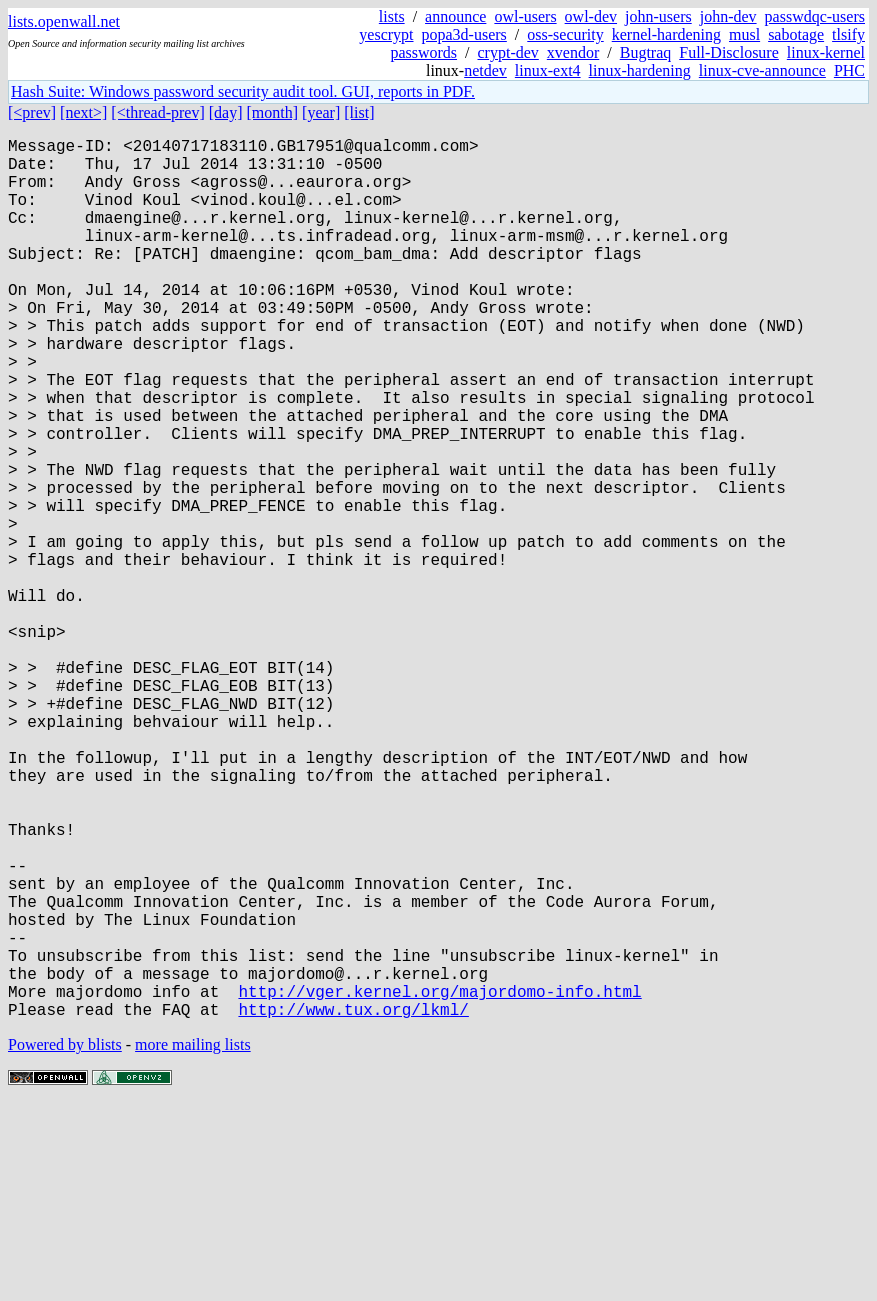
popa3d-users (464, 34)
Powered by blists (65, 1240)
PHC (849, 70)
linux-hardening (640, 70)
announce (455, 16)
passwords (423, 52)
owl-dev (591, 16)
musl (744, 34)
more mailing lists (193, 1240)
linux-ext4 (548, 70)
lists (392, 16)
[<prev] (32, 112)
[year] (321, 112)
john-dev (728, 16)
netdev (485, 70)
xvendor (573, 52)
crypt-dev (508, 52)
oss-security (565, 34)
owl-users (525, 16)
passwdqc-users (815, 16)
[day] (226, 112)
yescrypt (386, 34)
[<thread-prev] (157, 112)
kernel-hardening (666, 34)
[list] (359, 112)
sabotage (796, 34)
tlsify (848, 34)
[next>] (83, 112)
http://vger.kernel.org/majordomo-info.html (439, 1183)
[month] (273, 112)
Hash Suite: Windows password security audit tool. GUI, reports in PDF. (243, 91)
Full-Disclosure (729, 52)
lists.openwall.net (64, 21)
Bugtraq (646, 52)
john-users (658, 16)
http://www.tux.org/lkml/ (353, 1205)
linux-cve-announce (762, 70)
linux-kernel (826, 52)
